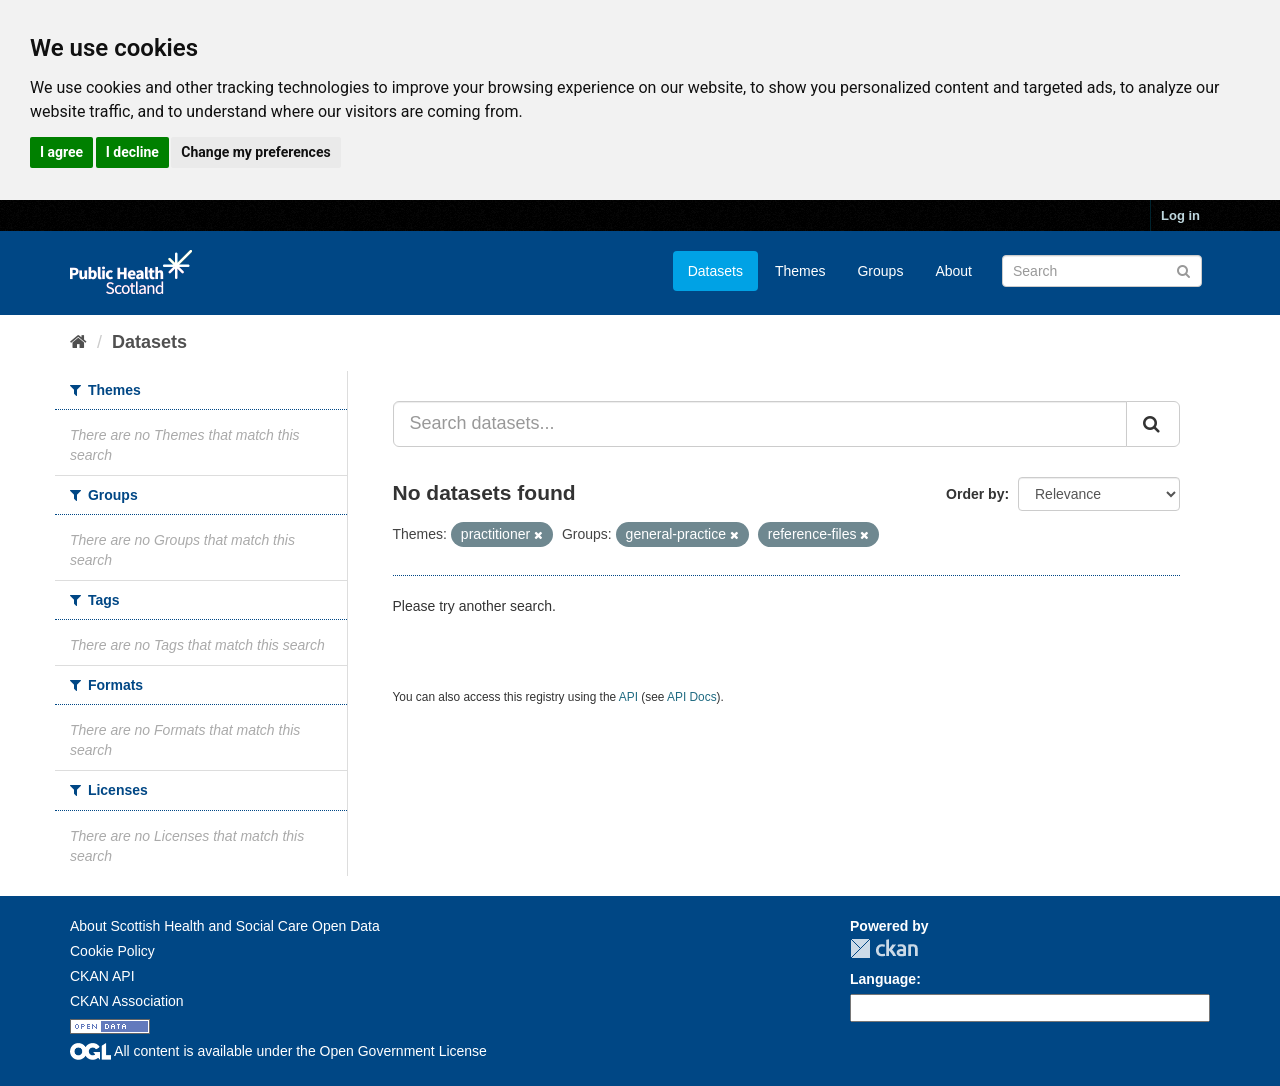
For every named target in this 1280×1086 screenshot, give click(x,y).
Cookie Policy (112, 951)
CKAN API (102, 976)
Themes (800, 271)
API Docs (692, 697)
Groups (880, 271)
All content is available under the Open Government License (278, 1051)
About (953, 271)
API (628, 697)
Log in (1180, 215)
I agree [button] (61, 152)
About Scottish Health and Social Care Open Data (225, 926)
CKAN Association (127, 1001)
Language (883, 979)
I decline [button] (132, 152)
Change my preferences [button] (255, 152)
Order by (975, 494)
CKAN (884, 948)
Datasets (715, 271)
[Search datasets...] (760, 424)
